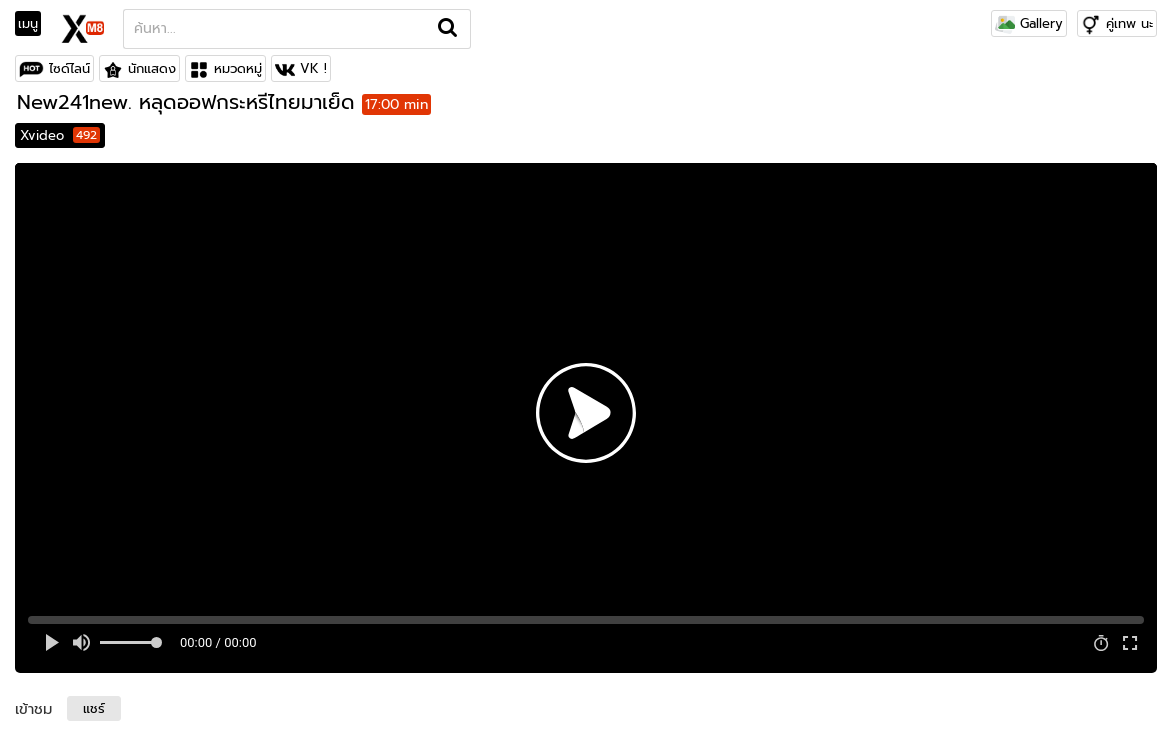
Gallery (1029, 23)
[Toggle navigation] (34, 24)
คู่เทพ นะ (1129, 23)
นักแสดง (152, 68)
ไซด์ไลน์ (69, 68)
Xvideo (60, 135)
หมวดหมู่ (238, 68)
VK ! (313, 68)
